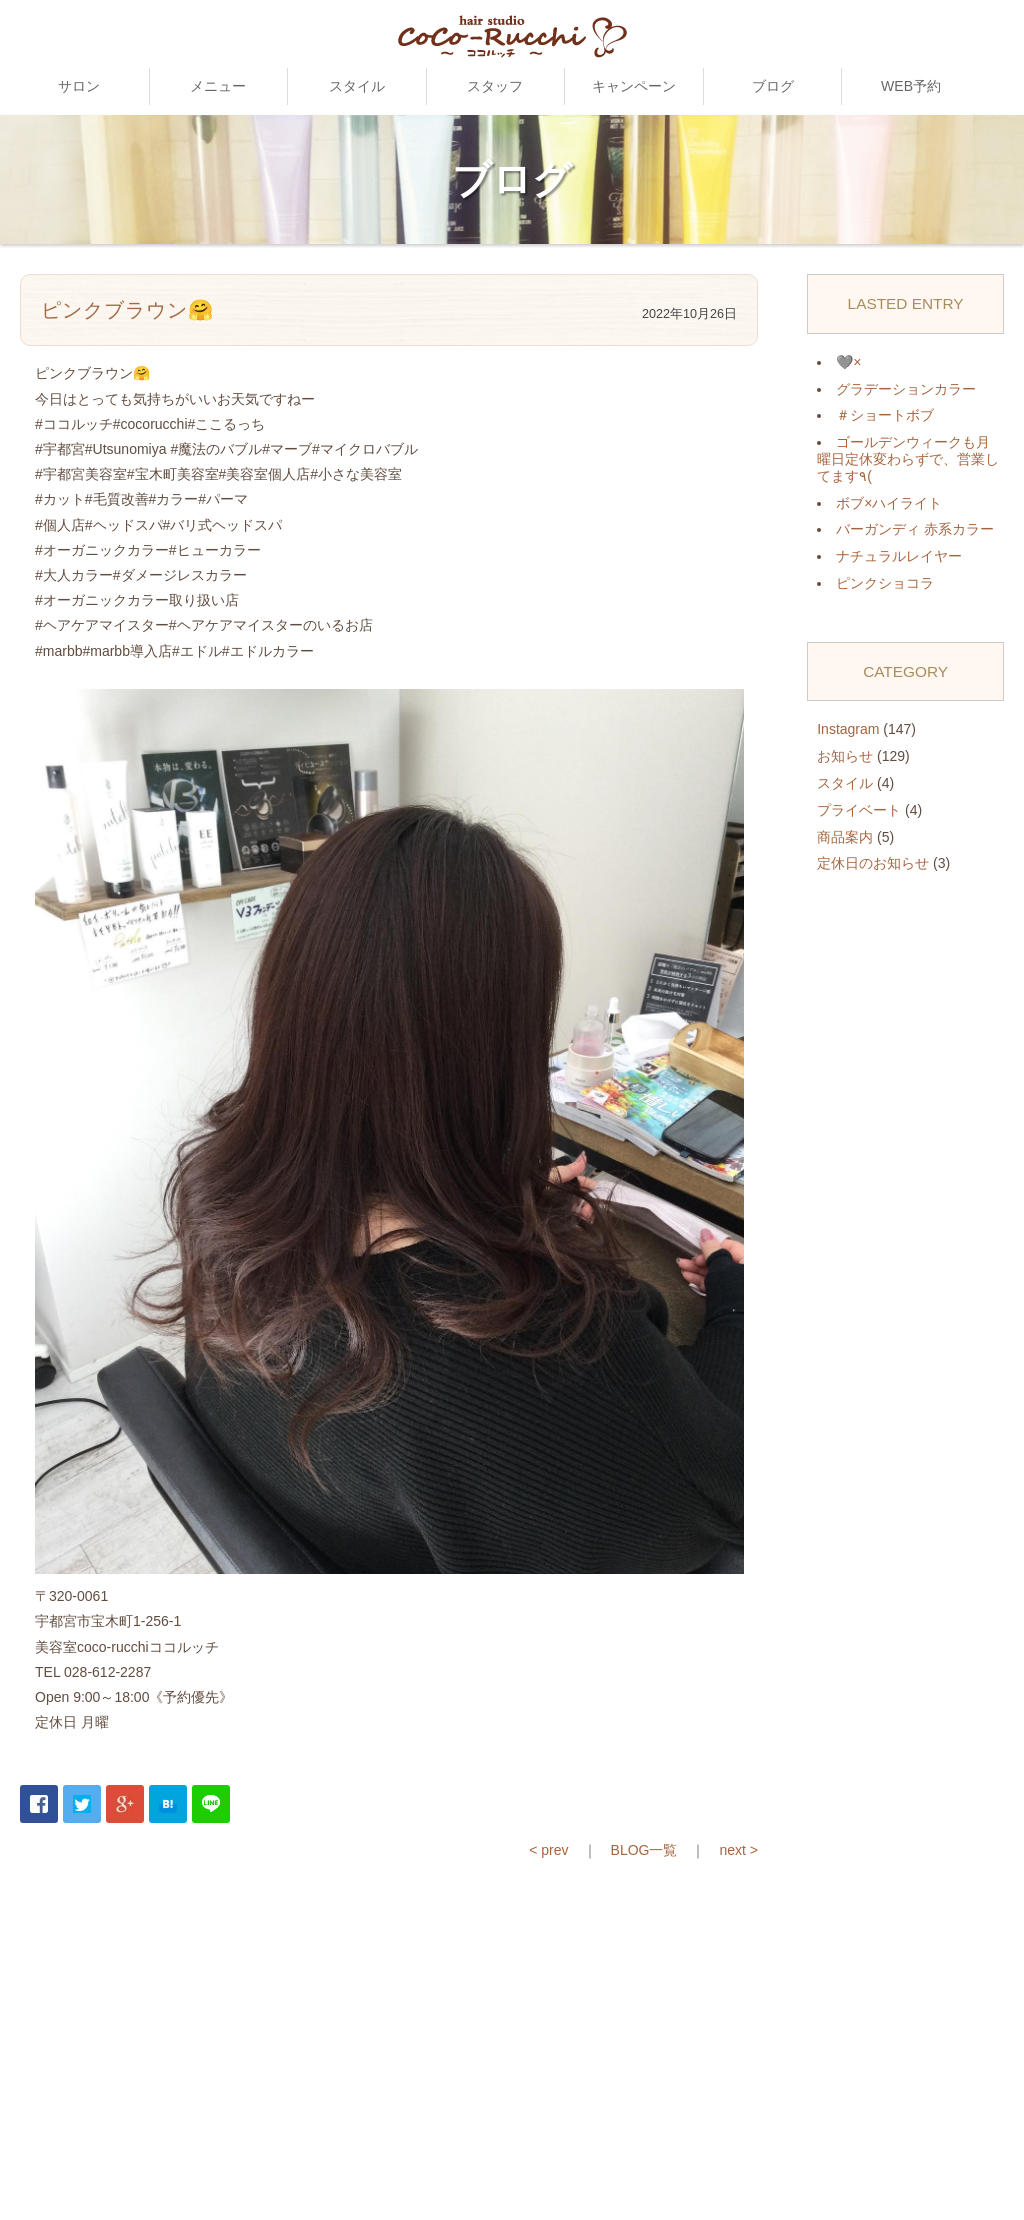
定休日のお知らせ (873, 863)
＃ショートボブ (885, 415)
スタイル (357, 86)
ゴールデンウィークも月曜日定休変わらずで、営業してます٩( (908, 459)
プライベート (859, 810)
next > (738, 1850)
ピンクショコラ (885, 583)
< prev (548, 1850)
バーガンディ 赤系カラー (915, 529)
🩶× (848, 362)
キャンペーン (634, 86)
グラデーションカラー (906, 389)
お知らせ (845, 756)
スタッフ (495, 86)
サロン (79, 86)
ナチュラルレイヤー (899, 556)
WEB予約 (911, 86)
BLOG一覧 (644, 1850)
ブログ (773, 86)
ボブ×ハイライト (889, 503)
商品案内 (845, 837)
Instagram (848, 729)
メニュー (218, 86)
